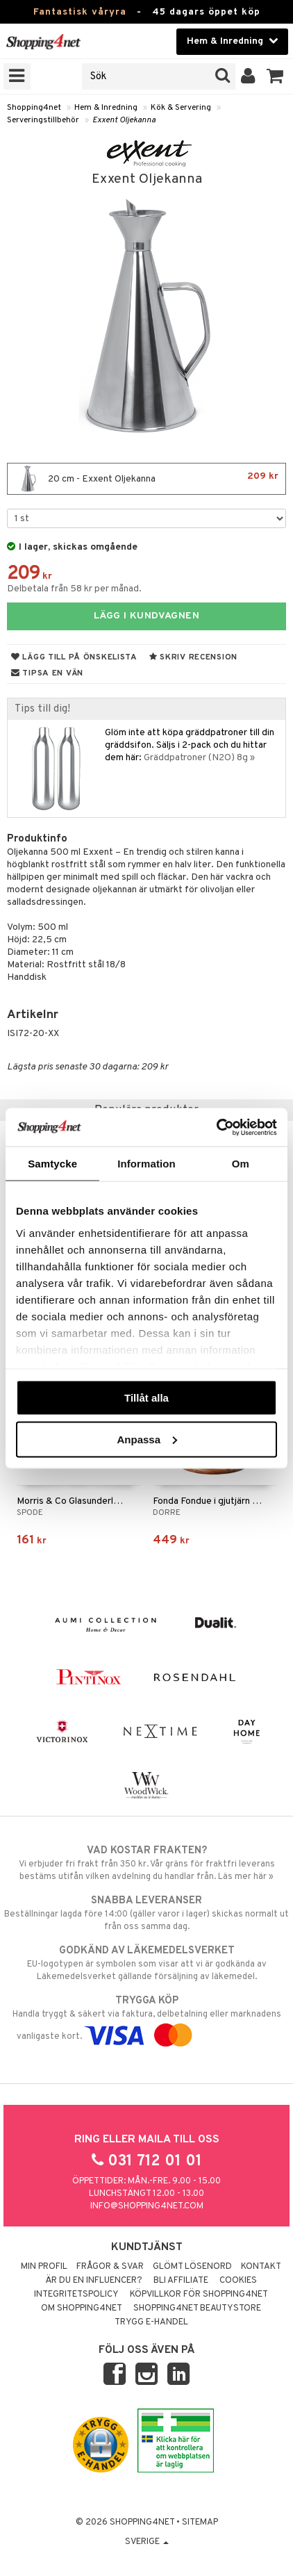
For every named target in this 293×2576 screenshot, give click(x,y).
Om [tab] (240, 1164)
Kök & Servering (181, 107)
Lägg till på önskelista (74, 657)
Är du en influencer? (93, 2280)
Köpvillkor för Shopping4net (199, 2294)
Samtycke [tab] (52, 1164)
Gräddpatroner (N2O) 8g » (199, 758)
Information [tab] (146, 1164)
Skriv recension (193, 657)
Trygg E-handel (151, 2322)
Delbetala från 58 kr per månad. (74, 589)
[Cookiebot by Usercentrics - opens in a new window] (216, 1127)
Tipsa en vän (47, 673)
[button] (275, 76)
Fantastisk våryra (79, 12)
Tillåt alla (146, 1398)
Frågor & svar (110, 2266)
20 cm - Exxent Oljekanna (146, 479)
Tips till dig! (42, 709)
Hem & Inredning (105, 107)
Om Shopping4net (81, 2308)
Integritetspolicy (76, 2294)
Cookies (238, 2280)
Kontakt (261, 2266)
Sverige (147, 2542)
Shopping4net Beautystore (197, 2308)
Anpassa (147, 1439)
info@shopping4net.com (146, 2206)
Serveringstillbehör (43, 120)
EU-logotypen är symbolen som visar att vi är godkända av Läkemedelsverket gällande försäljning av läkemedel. (146, 1963)
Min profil (44, 2266)
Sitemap (200, 2522)
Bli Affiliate (180, 2280)
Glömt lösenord (192, 2266)
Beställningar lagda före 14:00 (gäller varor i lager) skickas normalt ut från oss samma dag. (146, 1913)
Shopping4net (34, 107)
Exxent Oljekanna (124, 120)
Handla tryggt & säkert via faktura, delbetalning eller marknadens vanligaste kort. (146, 2018)
